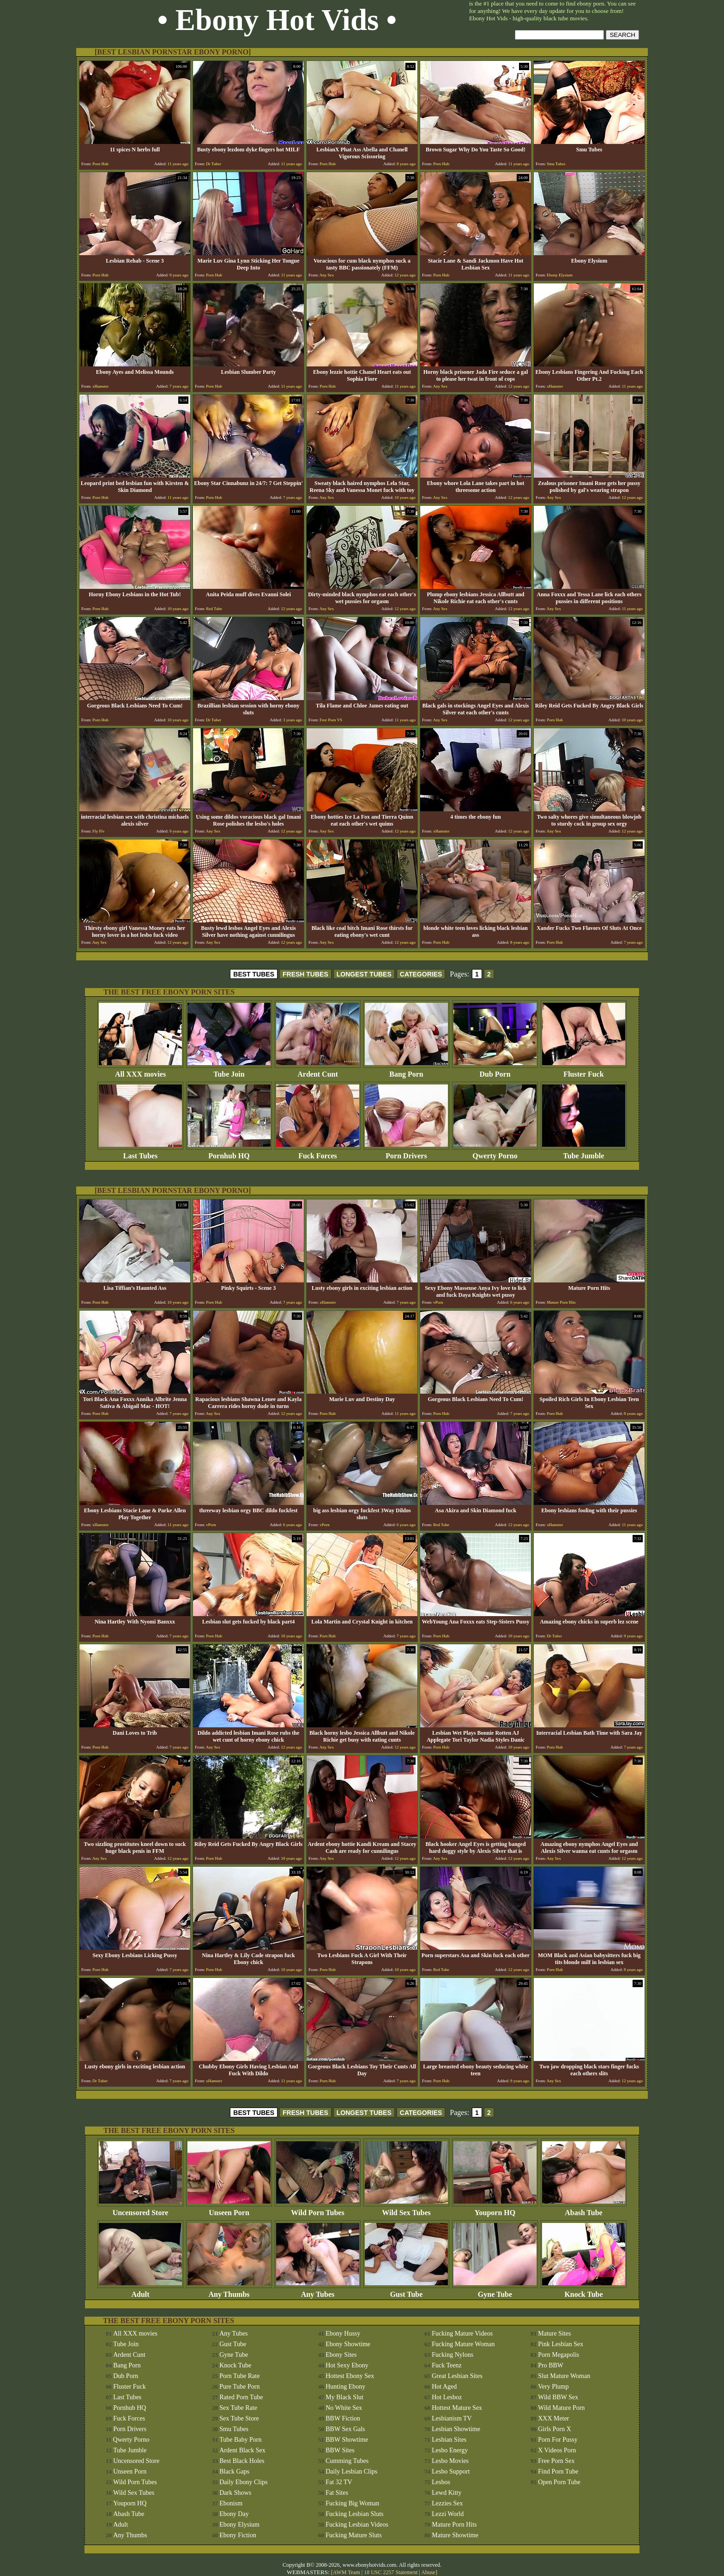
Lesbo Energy (450, 2450)
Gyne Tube (495, 2291)
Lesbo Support (451, 2471)
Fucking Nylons (452, 2354)
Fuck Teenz (446, 2365)
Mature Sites (554, 2333)
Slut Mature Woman (564, 2375)
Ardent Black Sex (242, 2450)
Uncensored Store (140, 2209)
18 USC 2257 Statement (390, 2572)
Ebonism (230, 2503)
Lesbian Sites (449, 2439)
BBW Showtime (347, 2439)
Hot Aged (444, 2386)
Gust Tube (406, 2291)
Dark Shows (235, 2492)
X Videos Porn (557, 2450)
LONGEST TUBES (364, 974)
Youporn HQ (495, 2209)
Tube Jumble (584, 1152)
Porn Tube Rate (239, 2375)
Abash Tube (584, 2209)
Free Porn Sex (556, 2460)
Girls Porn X (554, 2429)
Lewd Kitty (446, 2492)
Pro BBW (550, 2365)
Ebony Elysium (239, 2524)
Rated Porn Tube (241, 2397)
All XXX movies (140, 1071)
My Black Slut (344, 2397)
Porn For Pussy (558, 2439)
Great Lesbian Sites (457, 2375)
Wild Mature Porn (561, 2407)
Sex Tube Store (239, 2418)
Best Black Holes (241, 2460)
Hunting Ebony (345, 2386)
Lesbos (441, 2482)
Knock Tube (584, 2291)
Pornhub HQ (229, 1152)
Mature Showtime (455, 2535)
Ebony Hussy (343, 2333)
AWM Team (347, 2572)
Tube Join (229, 1071)
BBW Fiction (343, 2418)
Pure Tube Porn (239, 2386)
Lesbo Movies (450, 2460)
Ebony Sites (341, 2354)
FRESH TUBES (305, 974)
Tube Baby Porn (240, 2439)
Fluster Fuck (584, 1071)
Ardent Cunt (318, 1071)
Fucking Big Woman (352, 2503)
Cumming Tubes (347, 2460)
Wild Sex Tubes (406, 2209)
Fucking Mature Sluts (353, 2535)
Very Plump (553, 2386)
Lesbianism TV (451, 2418)
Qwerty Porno (495, 1152)
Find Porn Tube (558, 2471)
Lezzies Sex (447, 2503)
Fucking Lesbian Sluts (354, 2513)
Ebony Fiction (237, 2535)
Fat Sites (337, 2492)
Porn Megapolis (558, 2354)
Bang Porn (406, 1071)
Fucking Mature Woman (463, 2344)
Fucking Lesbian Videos (357, 2524)
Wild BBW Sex (558, 2397)
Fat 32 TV (339, 2482)
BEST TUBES (253, 974)
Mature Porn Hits (454, 2524)
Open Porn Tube (559, 2482)
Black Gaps (234, 2471)
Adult (140, 2291)
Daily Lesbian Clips (351, 2471)
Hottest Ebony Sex (350, 2375)
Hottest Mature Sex (457, 2407)
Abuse (428, 2572)
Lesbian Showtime (456, 2429)
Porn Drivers (406, 1152)
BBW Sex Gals (345, 2429)
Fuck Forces (318, 1152)
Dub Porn (495, 1071)
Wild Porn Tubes (318, 2209)
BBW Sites (340, 2450)
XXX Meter (553, 2418)
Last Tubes (140, 1152)
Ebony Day (233, 2513)
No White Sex (344, 2407)
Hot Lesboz (447, 2397)
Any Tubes (318, 2291)
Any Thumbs (229, 2291)
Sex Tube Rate (238, 2407)
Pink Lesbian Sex (560, 2344)
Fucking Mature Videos (462, 2333)
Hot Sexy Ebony (347, 2365)
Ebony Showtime (348, 2344)
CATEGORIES (421, 974)
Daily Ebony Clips (243, 2482)
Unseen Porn (229, 2209)
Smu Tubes (233, 2429)
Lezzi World (448, 2513)
